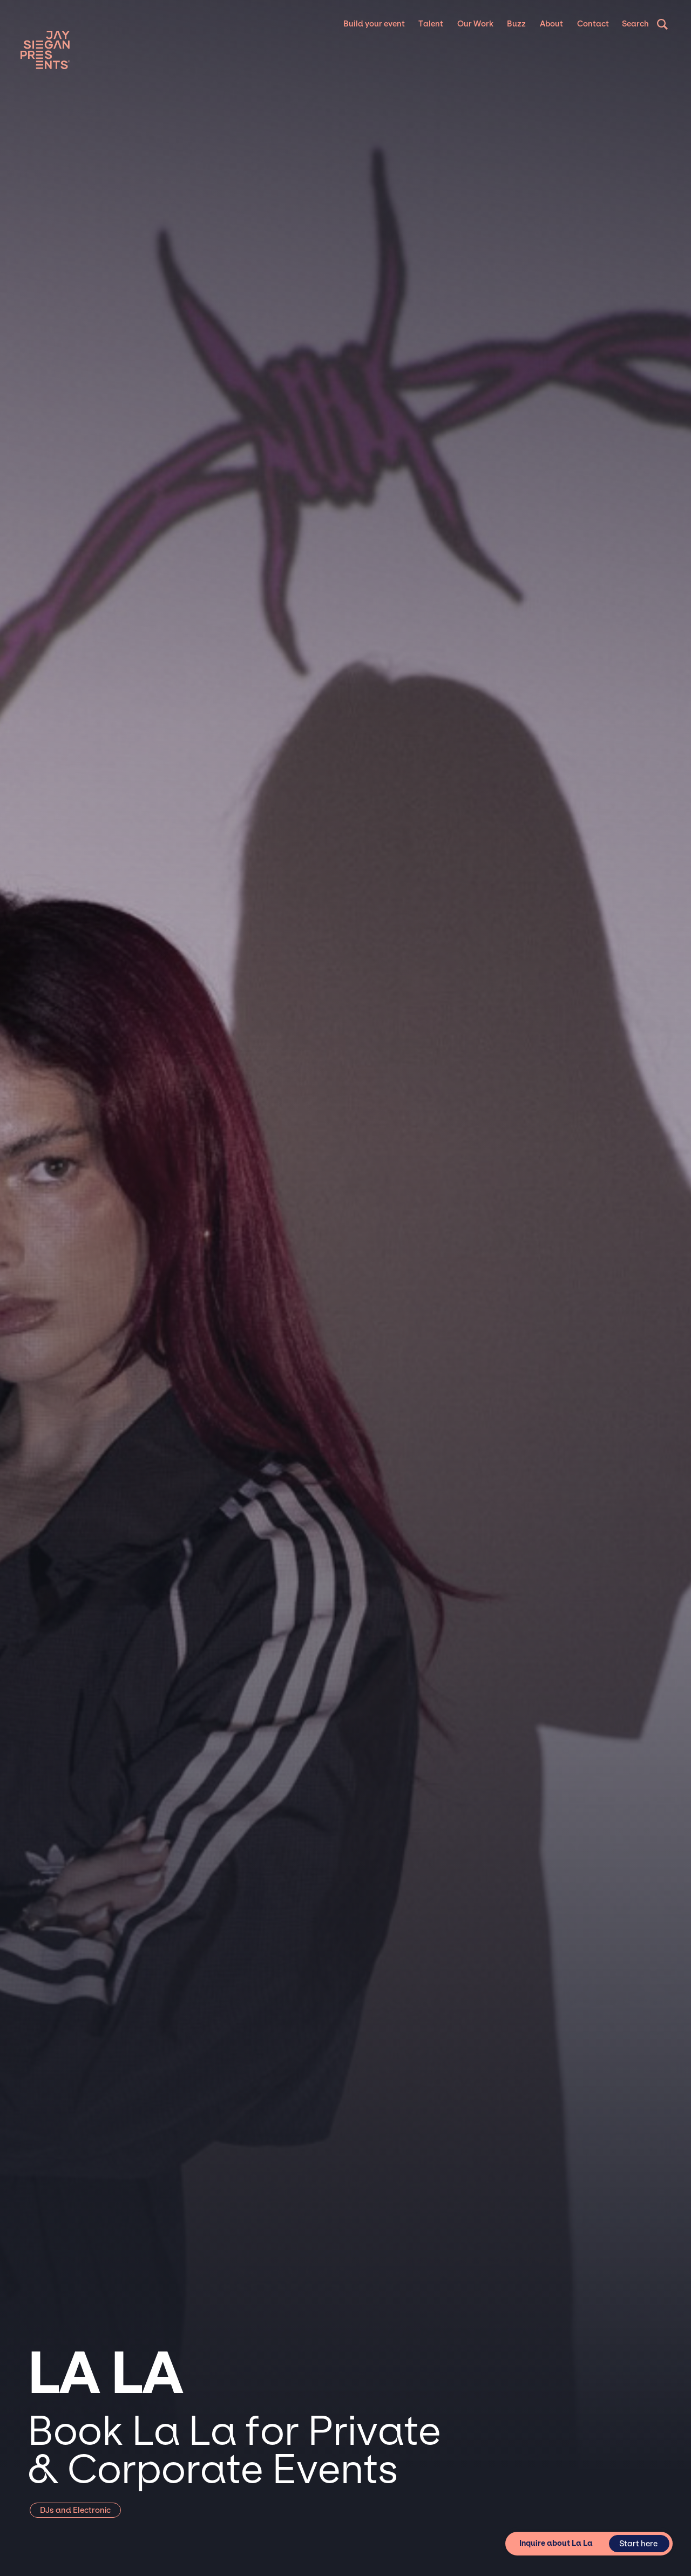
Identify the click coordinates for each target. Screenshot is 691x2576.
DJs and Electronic (75, 2510)
